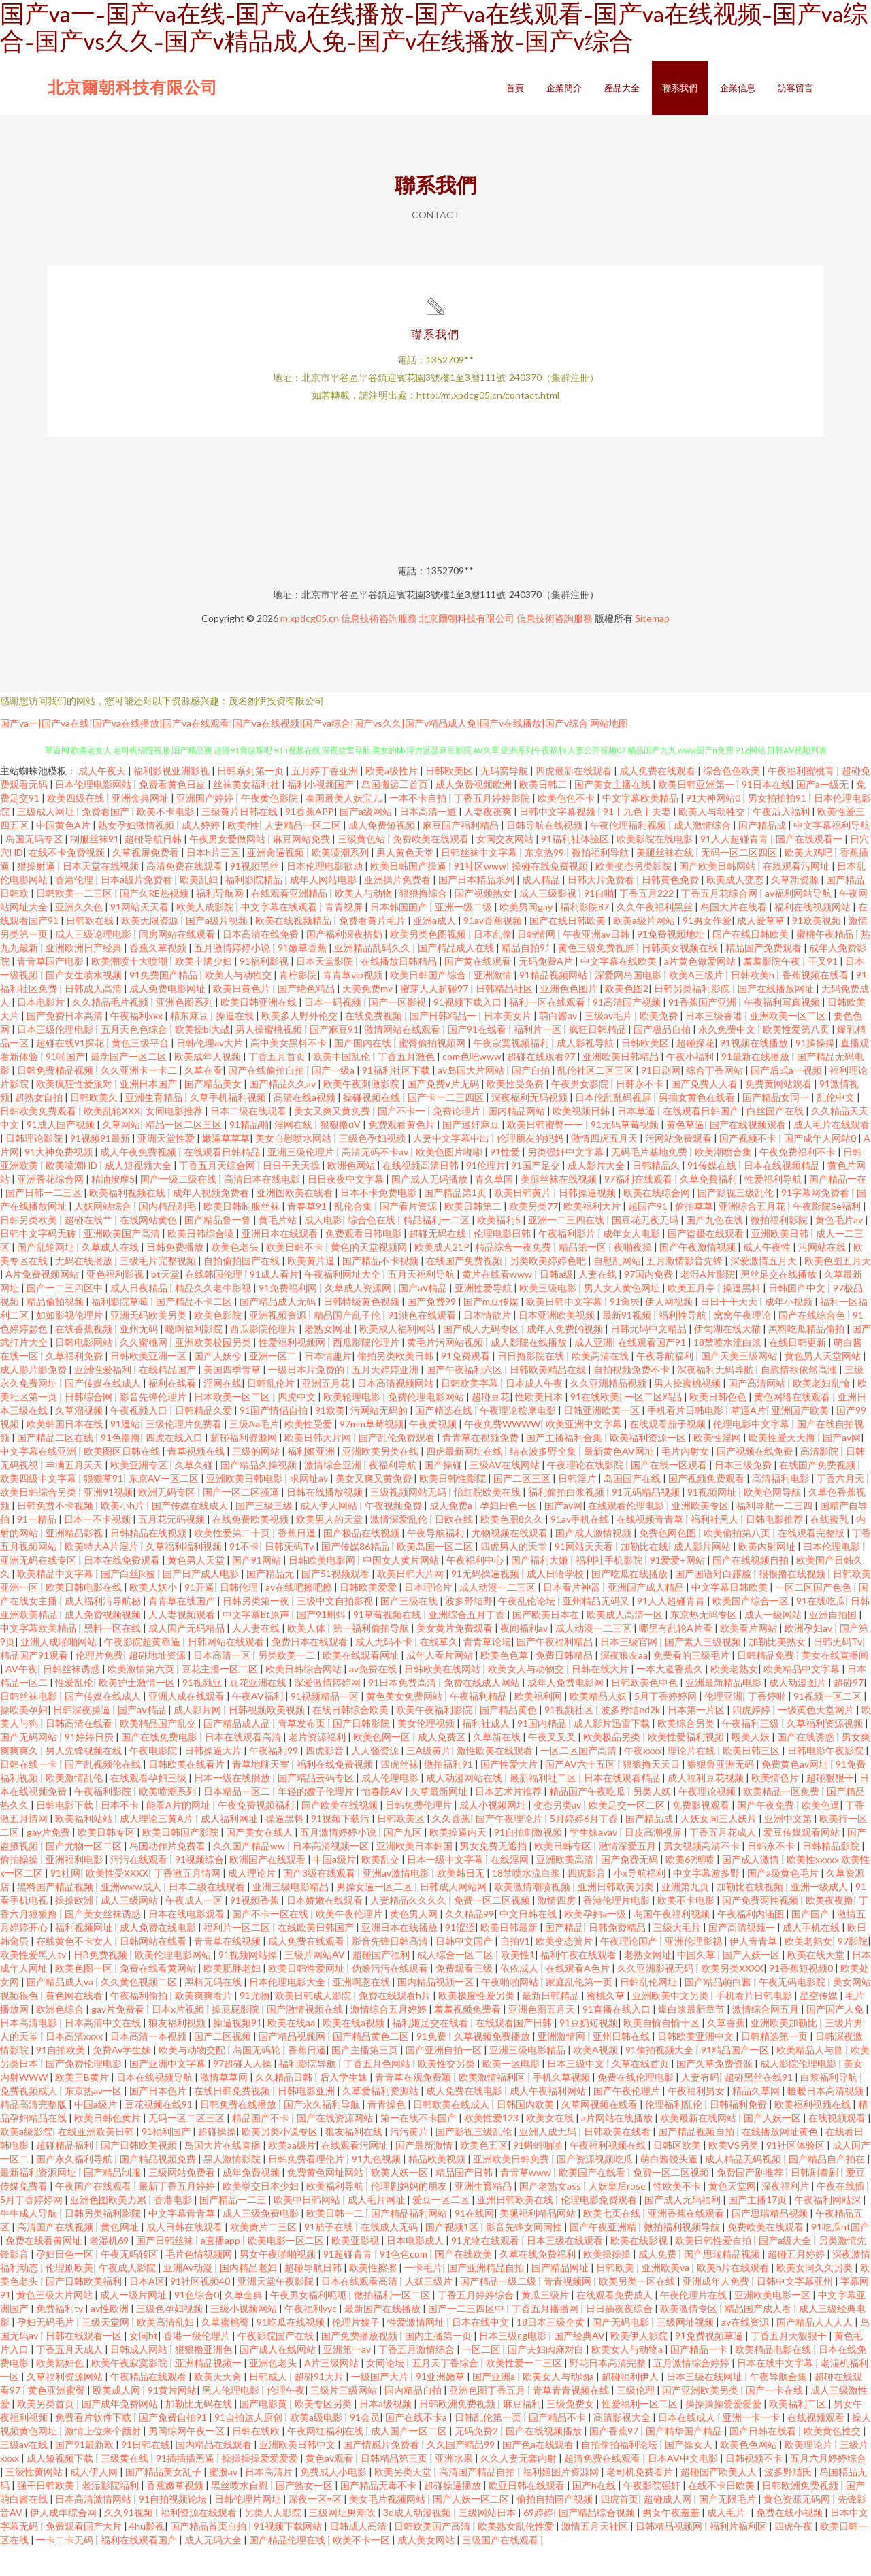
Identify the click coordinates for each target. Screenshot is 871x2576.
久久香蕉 (451, 1847)
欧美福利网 (539, 1725)
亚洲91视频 (108, 1521)
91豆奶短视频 (588, 2052)
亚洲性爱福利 (103, 1398)
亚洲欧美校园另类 (214, 1371)
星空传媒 (820, 2024)
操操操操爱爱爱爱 (724, 2433)
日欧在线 (455, 1548)
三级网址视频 (686, 2351)
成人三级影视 (548, 922)
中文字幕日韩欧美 (730, 1616)
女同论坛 (386, 2392)
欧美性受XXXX (117, 1902)
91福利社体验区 (576, 868)
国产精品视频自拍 (697, 2160)
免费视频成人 (29, 2120)
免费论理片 (457, 1140)
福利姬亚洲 (312, 1480)
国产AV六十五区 (581, 1793)
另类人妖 (653, 1820)
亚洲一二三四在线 (567, 1249)
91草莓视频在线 (388, 1643)
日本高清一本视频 (149, 2065)
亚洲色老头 (274, 2392)
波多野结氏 (789, 2501)
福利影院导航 (308, 2092)
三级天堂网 (106, 2351)
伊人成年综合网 (64, 2541)
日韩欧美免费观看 (39, 1140)
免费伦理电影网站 (427, 1426)
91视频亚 (203, 1711)
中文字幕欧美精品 (641, 827)
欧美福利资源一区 (649, 1466)
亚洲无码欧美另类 (149, 1344)
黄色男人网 (415, 1943)
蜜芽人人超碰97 (435, 1017)
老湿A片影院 (707, 1303)
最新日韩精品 (551, 2024)
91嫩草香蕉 (303, 976)
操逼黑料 (743, 1317)
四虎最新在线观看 (575, 800)
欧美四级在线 (76, 827)
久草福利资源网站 (66, 2405)
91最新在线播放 (756, 1085)
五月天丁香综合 (446, 2392)
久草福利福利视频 (185, 1575)
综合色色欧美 (732, 800)
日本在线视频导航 (155, 2106)
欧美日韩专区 (107, 1861)
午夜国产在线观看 (94, 2215)
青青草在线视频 (228, 1970)
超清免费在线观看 (603, 2487)
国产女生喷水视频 (85, 1004)
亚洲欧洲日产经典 (85, 976)
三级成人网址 (46, 840)
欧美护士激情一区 (138, 1711)
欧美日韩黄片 (523, 1221)
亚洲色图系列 (185, 1031)
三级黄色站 (362, 868)
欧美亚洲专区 (139, 1494)
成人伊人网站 (329, 1534)
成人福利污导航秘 (104, 1630)
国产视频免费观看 (707, 1507)
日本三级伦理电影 (56, 1058)
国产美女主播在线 (613, 813)
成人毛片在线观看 (831, 1153)
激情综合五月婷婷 (389, 2038)
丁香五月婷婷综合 (477, 2324)
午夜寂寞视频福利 (512, 1072)
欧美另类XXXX (732, 1997)
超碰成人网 (668, 2528)
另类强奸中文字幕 (566, 1181)
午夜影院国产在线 (276, 2365)
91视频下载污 (341, 1847)
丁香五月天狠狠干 (790, 2365)
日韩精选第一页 (775, 2065)
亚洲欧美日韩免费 (512, 2188)
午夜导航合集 (779, 2405)
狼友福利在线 (354, 2160)
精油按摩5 (113, 1208)
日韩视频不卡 (755, 2487)
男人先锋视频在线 (85, 1779)
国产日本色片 (158, 2120)
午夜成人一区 (195, 1929)
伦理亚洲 (723, 1725)
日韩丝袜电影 (29, 1725)
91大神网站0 (714, 827)
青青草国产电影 (51, 990)
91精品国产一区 (736, 2079)
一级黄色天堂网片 (817, 1739)
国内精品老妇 (249, 2296)
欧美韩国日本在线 (66, 1453)
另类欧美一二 (287, 1684)
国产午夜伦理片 (627, 2120)
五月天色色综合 (135, 1058)
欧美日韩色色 (719, 1426)
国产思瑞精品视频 (771, 2242)
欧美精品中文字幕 (56, 1602)
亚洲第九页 (686, 1915)
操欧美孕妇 (24, 1739)
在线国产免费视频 (465, 1289)
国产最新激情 (425, 2174)
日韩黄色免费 (671, 908)
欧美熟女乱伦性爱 (517, 2555)
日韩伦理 (240, 1616)
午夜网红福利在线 (326, 2460)
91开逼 (199, 1616)
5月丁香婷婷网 (666, 1725)
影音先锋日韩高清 (391, 1970)
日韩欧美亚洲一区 (149, 1385)
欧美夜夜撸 (829, 1929)
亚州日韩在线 (622, 2065)
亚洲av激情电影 (397, 1902)
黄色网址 (121, 2256)
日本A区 (147, 2310)
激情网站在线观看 (403, 1058)
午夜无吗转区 (130, 2283)
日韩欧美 (616, 2296)
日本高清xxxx (75, 2065)
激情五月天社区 (595, 2555)
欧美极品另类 (612, 1766)
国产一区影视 (398, 1031)
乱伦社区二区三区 (596, 1099)
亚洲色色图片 (569, 1017)
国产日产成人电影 (202, 1602)
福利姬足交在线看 (431, 2052)
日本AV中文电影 (684, 2487)
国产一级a (334, 1099)
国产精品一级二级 (499, 2310)
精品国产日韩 (465, 2201)
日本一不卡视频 (98, 1548)
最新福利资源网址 (39, 2201)
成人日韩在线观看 (185, 2256)
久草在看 (203, 1099)
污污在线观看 (139, 1888)
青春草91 (308, 1235)
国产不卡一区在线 (271, 1943)
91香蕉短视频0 (802, 1997)
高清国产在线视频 (56, 2256)
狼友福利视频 (178, 2052)
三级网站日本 (488, 2541)
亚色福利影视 (116, 1303)
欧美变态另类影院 (634, 895)
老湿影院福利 (111, 2514)
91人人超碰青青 (735, 868)
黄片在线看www (498, 1303)
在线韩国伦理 (214, 1303)
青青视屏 (345, 936)
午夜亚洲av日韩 (597, 963)
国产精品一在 (837, 1208)
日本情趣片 (328, 1385)
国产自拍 (532, 1099)
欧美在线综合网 (657, 1221)
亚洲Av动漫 (188, 2296)
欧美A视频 (596, 2079)
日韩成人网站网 (454, 1915)
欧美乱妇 (200, 908)
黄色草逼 (685, 1153)
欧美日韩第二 (474, 1235)
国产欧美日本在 (546, 1643)
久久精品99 (469, 1943)
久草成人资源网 (359, 1317)
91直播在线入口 (617, 2038)
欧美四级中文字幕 (39, 1507)
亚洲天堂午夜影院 (276, 2310)
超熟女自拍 (40, 1126)
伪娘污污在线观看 (391, 1997)
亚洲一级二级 (464, 936)
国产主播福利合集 (565, 1466)
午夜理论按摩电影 (519, 1439)
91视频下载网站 (289, 2555)
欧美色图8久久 (512, 1548)
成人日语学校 (556, 1602)
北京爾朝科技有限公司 (133, 86)
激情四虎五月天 (605, 1167)
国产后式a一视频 (787, 1099)
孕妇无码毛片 (46, 2351)
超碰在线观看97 (542, 1085)
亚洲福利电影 (75, 1888)
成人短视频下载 (61, 2487)
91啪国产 (65, 1085)
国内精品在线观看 (215, 2473)
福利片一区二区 (237, 1956)
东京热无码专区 (704, 1643)
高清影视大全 (623, 2446)
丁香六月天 (841, 1507)
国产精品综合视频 (598, 2541)
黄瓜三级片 (546, 2324)
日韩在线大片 (601, 1698)
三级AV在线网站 (506, 1494)
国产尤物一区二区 (85, 1875)
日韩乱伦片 (272, 1412)
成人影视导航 (586, 1072)
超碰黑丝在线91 (760, 2106)
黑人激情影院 (233, 2188)
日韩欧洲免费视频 (458, 2433)
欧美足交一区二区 (628, 1834)
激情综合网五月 (766, 2038)
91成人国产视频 (62, 1153)
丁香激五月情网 (188, 1902)
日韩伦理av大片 (210, 1072)
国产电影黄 (264, 2433)
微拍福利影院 (780, 1249)
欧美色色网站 (749, 2473)
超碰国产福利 (382, 1983)
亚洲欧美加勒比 (785, 2052)
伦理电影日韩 (503, 1262)
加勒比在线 (644, 1575)
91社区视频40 (201, 2310)
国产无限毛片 (728, 2528)
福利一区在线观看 (548, 1031)
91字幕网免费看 (816, 1221)
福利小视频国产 (321, 813)
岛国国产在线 (633, 1507)
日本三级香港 (714, 1045)
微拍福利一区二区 (393, 2324)
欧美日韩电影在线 (85, 1616)
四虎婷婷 (752, 1739)
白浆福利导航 (829, 2106)
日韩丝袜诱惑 (72, 1698)
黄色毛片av (840, 1249)
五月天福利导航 (422, 1303)
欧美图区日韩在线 (123, 1480)
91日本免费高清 (403, 1711)
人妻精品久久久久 (409, 1929)
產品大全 (622, 87)
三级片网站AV (315, 1983)
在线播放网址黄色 (781, 2160)
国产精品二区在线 (56, 1466)
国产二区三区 (523, 1507)
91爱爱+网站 (678, 1589)
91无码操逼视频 (486, 1602)
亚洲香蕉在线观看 (687, 2242)
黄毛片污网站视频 (446, 1371)
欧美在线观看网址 (362, 1684)
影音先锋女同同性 (525, 2256)
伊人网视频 (670, 1330)
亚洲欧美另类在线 (381, 1480)
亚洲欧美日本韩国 (415, 1875)
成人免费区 (442, 1766)
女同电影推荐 (175, 1140)
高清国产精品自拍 (478, 2501)
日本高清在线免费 (262, 963)
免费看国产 (106, 840)
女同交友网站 (506, 868)
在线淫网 (511, 1888)
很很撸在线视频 (793, 1602)
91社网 (65, 1902)
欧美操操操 (608, 2283)
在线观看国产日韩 (515, 2052)
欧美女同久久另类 (815, 2296)
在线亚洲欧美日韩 (97, 2160)
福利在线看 (173, 1412)
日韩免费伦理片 (419, 1834)
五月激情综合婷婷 (692, 2392)
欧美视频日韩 (582, 1140)
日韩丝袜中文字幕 (480, 881)
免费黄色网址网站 (326, 2201)
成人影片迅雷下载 (613, 1752)
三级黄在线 (125, 2487)
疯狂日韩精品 (598, 1058)
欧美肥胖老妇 (233, 1997)
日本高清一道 (429, 840)
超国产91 (649, 1235)
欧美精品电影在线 (774, 2378)
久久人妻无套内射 (519, 2487)
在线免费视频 (374, 1045)
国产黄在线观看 (478, 990)
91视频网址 (712, 1521)
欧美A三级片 (697, 1004)
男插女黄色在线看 (698, 1126)
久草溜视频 (80, 1439)
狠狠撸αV (341, 1153)
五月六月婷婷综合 (828, 2487)
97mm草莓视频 (372, 1453)
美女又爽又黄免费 (333, 1140)
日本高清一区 (222, 1684)
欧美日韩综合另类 (39, 1521)
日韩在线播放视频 (325, 1521)
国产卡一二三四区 (447, 1126)
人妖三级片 (430, 2310)
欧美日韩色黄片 (108, 2147)
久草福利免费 (75, 1385)
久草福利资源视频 (826, 1752)
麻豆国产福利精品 (462, 854)
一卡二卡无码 (65, 2569)
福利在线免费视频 (336, 1793)
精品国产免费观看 (764, 976)
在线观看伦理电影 (627, 1534)
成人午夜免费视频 (139, 1181)
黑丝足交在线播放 (779, 1303)
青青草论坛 (487, 1671)
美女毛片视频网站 (388, 2528)
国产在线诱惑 (806, 1766)
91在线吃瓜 (820, 1630)
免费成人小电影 (334, 2501)
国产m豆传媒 (492, 1330)
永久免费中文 (727, 1058)
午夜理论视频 (708, 1820)
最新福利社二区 (544, 1807)
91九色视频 (377, 2188)
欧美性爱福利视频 (687, 1766)
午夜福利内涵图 (751, 1943)
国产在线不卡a (417, 2446)
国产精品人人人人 (815, 2351)
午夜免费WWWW (502, 1453)
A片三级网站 (332, 2392)
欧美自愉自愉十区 (662, 2052)
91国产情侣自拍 (275, 1439)
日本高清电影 (29, 2052)
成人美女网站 (427, 2569)
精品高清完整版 (34, 2133)
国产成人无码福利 (683, 2228)
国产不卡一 (402, 1140)
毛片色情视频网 (199, 2283)
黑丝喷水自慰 (240, 2514)
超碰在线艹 (89, 1249)
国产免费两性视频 (761, 1929)
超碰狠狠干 (830, 1807)
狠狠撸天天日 (652, 1793)
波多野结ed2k (631, 1739)
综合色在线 (372, 1249)
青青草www (526, 2201)
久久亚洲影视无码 (656, 1997)
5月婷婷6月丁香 (585, 1847)
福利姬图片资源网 (562, 2501)
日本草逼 (637, 1140)
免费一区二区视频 (493, 1929)
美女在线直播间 (835, 1684)
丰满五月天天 (75, 1494)
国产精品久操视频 (259, 1494)
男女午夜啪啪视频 (279, 2283)
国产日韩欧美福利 (85, 2310)
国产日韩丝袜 (165, 2269)
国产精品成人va (61, 2011)
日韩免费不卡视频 (56, 1534)
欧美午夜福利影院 (435, 1739)
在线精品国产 (168, 1398)
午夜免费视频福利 (257, 1834)
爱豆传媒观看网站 (802, 1861)
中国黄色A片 (64, 854)
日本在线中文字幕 (776, 2392)
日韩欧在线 (91, 949)
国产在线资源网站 (336, 2147)
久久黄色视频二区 (140, 2011)
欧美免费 (660, 1045)
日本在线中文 (481, 2351)
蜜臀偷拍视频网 (433, 1072)
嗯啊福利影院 (195, 1358)
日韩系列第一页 (251, 800)
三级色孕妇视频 (373, 1167)
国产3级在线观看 (320, 1902)
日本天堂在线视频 (102, 895)
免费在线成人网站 (483, 1711)
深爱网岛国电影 (629, 1004)
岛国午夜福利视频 (673, 1943)
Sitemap (652, 647)
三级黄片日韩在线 (240, 840)
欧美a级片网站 (645, 949)
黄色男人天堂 (197, 1589)
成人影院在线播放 (530, 1371)
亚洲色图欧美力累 (109, 2228)
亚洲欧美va (666, 2296)
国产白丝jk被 (129, 1602)
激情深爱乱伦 (399, 1548)
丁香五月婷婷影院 (493, 827)
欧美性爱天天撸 (783, 1466)
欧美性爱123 (492, 2147)
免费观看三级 (465, 1997)
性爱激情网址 (416, 2351)
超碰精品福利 (65, 2174)
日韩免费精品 (618, 1956)
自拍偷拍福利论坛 (620, 2473)
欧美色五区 (484, 2174)
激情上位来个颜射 (104, 2460)
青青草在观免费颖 (414, 2106)
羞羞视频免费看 (468, 2038)
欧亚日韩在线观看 (528, 2514)
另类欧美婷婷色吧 (549, 1289)
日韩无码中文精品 (649, 1358)
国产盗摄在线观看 (707, 1262)
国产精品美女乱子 (164, 2501)
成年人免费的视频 (566, 1358)
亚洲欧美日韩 (780, 1262)
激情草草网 (225, 2106)
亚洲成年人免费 (717, 2310)
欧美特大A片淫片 (102, 1575)
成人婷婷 (202, 854)
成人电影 (323, 1249)
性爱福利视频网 (293, 1371)
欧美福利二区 (798, 2433)
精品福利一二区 (437, 1249)
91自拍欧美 (61, 2079)
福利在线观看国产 (140, 2569)
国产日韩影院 (362, 1752)
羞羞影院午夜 (772, 990)
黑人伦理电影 (231, 2419)
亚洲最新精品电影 (724, 1711)
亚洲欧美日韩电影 (245, 1507)
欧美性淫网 (718, 1466)
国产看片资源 (409, 1235)
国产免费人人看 (705, 1113)
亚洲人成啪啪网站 (59, 1671)
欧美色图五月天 (837, 1289)
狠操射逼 (37, 895)
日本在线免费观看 (123, 1589)
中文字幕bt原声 (257, 1643)
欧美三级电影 (548, 1317)
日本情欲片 (488, 1344)
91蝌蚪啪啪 (538, 2174)
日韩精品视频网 (670, 2555)
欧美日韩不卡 (295, 1276)
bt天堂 (165, 1303)
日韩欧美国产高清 (433, 2555)
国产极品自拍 (663, 1058)
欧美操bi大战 (202, 1058)
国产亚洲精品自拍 (487, 2296)
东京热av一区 (94, 2120)
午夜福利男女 (697, 2120)
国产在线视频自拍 (751, 1589)
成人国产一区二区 (410, 2460)
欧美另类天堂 (403, 2501)
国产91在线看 (478, 1058)
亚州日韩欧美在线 (516, 2228)
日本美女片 (508, 1045)
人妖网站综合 (103, 1235)
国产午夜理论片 (510, 1847)
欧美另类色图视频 (429, 963)
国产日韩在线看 (763, 2460)
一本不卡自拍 (418, 827)
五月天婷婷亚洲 (386, 1398)
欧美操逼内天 (459, 1861)
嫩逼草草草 (226, 1167)
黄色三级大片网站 (55, 2324)
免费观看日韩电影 (364, 1262)
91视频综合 (199, 1888)
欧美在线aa (292, 2052)
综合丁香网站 (715, 1099)
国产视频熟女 (484, 922)
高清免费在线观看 (185, 895)
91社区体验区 (796, 2174)
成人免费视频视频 (104, 1643)
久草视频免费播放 (493, 2065)
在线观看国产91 (653, 1371)
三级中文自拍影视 (336, 1630)
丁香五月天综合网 (218, 1194)
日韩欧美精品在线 (549, 1398)
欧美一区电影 (512, 2092)
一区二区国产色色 (814, 1616)
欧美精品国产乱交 (159, 1752)
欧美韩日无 (462, 1902)
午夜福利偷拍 (139, 2024)
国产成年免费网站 (121, 2433)
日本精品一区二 (237, 1820)
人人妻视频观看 (182, 1643)
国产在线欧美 (464, 2283)
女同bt (143, 2365)
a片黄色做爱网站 (701, 990)
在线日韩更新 (798, 1371)
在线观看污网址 (797, 895)
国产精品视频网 (293, 2065)
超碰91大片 (320, 2405)
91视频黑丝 (255, 895)
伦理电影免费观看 (600, 2228)
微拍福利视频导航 (683, 2256)
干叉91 (824, 990)
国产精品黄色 (509, 1739)
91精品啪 (249, 1153)
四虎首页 (619, 2528)
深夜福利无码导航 (716, 1398)
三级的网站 (257, 1480)
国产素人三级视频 (704, 1671)
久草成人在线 (111, 1276)
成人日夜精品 (139, 1317)
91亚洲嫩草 (441, 2405)
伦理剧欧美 (69, 2296)
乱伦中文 (837, 1126)
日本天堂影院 (325, 990)
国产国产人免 (836, 2038)
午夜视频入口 (139, 1439)
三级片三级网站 (344, 2419)
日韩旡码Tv (290, 1575)
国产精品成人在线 (457, 976)
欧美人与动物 (364, 922)
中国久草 (697, 1983)
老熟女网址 (329, 1358)
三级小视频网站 (244, 2337)
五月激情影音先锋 (685, 1289)
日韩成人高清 (94, 1017)
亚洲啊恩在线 (362, 2011)
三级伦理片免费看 (185, 1453)
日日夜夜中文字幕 (347, 1208)
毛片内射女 (686, 1480)
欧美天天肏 (219, 2405)
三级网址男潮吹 (343, 2541)
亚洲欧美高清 (565, 1888)
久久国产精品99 (462, 2473)
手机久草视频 (562, 2106)
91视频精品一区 (326, 1725)
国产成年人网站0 (821, 1167)
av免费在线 (374, 1698)
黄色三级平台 (141, 1072)
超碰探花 (695, 1072)
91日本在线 (766, 813)
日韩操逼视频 (588, 1221)
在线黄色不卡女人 (75, 1970)
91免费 (432, 2065)
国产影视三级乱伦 (736, 1221)
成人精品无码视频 (744, 2188)
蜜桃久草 (607, 2024)
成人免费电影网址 (168, 1017)
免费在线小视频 (790, 2541)
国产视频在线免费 (756, 1480)
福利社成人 (487, 1752)
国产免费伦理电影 (85, 2092)
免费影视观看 (702, 1834)
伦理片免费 (99, 1684)
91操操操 (815, 1072)
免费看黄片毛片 (373, 949)
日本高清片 (270, 2501)
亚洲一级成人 (820, 1915)
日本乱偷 (493, 963)
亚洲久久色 (80, 936)
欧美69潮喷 (691, 1888)
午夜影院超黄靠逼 (143, 1671)
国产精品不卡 (558, 2446)
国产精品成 (763, 854)
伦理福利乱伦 (674, 2133)
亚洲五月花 (327, 1412)
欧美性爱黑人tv (34, 1983)
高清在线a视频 (306, 1126)
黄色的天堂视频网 (370, 1276)
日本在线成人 (687, 2446)
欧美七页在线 (612, 2242)
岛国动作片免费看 (168, 1875)
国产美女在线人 (260, 1861)
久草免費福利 (709, 1208)
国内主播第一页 (439, 2365)
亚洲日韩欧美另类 (617, 1915)
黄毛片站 (279, 1249)
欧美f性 (243, 854)
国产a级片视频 (218, 949)
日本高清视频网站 (396, 1412)
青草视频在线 (197, 1480)
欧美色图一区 (84, 1997)
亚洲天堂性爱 (167, 1167)
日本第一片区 (697, 1739)
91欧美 (330, 1439)
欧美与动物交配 (193, 2079)
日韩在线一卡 (29, 1793)
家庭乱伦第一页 (580, 2011)
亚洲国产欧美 (801, 1439)
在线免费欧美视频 (251, 1548)
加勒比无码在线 (199, 2433)
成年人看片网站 (440, 1684)
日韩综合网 (89, 1426)
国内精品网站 (517, 1140)
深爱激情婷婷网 (328, 1711)
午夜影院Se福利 (828, 1235)
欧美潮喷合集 (724, 1181)
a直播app (221, 2269)
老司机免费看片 (640, 2501)
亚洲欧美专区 (701, 1534)
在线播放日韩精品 (400, 990)
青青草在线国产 (182, 1630)
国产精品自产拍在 (828, 2188)
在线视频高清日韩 (421, 1194)
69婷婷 (538, 2541)
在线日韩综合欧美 (351, 1739)
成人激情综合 (703, 854)
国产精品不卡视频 (381, 1289)
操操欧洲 (75, 1929)
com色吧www (472, 1085)
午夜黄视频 (434, 1453)
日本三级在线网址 (705, 2405)
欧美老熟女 (734, 1698)
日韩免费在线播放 (239, 2133)
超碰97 (849, 1711)
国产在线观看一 (810, 868)
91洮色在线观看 (423, 1344)
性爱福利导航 (774, 1208)
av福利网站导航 (799, 922)
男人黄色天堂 (406, 881)
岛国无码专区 (35, 868)
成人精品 (542, 908)
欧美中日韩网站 (308, 2228)
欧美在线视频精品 (294, 949)
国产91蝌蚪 (322, 1643)
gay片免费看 (118, 2038)
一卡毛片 (423, 2296)
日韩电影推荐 (775, 1548)
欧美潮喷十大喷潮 (130, 990)
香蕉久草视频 (158, 976)
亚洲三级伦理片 (301, 1181)
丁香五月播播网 (546, 2337)
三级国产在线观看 (501, 2569)
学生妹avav (594, 1861)
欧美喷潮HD (72, 1194)
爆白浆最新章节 (692, 2038)
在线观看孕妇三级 (149, 1807)
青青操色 (387, 2133)
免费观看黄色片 (402, 1153)
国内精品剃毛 (168, 1235)
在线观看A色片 (579, 1997)
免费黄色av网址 (795, 1793)
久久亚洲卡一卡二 (140, 1099)
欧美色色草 (505, 1684)
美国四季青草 (233, 1398)
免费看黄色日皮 (173, 813)
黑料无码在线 (214, 2011)
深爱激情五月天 (764, 1289)
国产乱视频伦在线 (104, 1793)
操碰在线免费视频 (551, 895)
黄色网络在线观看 (793, 1426)
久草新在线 (498, 1766)
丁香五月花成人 (723, 1861)
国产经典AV (579, 2365)
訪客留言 (795, 87)
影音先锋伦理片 (154, 1426)
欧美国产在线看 (593, 2201)
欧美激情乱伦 (75, 1807)
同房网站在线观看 (178, 963)
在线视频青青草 (651, 1548)
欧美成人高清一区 (626, 1643)
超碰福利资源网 (244, 1466)
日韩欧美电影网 (323, 1589)
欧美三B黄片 (83, 2106)
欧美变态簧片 (565, 1970)
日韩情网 (537, 963)
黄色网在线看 (75, 2024)
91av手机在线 (580, 1548)
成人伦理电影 (391, 1807)
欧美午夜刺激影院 (362, 1113)
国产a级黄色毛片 (784, 1902)
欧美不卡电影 (166, 840)
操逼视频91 (237, 2052)
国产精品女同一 (776, 1126)
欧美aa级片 (292, 2174)
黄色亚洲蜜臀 (57, 2419)
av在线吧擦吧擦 (299, 1616)
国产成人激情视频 (594, 1562)
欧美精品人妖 (599, 1725)
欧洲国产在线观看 (268, 1888)
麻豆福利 (522, 2433)
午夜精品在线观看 (149, 2405)
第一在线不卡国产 (419, 2147)
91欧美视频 (817, 949)
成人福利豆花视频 (707, 1807)
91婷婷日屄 (90, 1766)
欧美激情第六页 (142, 1698)
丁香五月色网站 (378, 2092)
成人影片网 (198, 1739)
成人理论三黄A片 (157, 1847)
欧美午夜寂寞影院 (130, 2392)
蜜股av (224, 2501)
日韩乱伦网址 (649, 2011)
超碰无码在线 (438, 1262)
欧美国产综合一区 (751, 1630)
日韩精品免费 (766, 1684)
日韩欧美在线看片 (187, 1793)
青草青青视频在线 (572, 2419)
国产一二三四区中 (66, 1317)
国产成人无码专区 (482, 1358)
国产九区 (404, 1861)
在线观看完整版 (812, 1562)
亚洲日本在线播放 (400, 1956)
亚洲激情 (494, 1004)
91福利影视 (265, 990)
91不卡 (244, 1575)
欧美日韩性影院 (453, 1507)
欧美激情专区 (689, 2337)
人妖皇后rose (618, 2215)
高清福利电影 (781, 1507)
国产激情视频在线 (306, 2038)
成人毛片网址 (377, 2228)
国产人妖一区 (752, 1983)
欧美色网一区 (382, 1766)
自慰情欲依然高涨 (800, 1398)
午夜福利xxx (137, 1045)
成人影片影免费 (34, 1398)
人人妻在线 (257, 1657)
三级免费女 (571, 2433)
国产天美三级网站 (740, 1385)
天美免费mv (368, 1017)
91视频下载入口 (468, 1031)
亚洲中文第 (789, 1847)
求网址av (310, 1507)
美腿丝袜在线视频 (560, 1208)
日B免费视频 (101, 1983)
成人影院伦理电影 (799, 2092)
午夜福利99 (274, 1779)
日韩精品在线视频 (149, 1562)
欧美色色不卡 (567, 827)
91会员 (365, 2446)
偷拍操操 (20, 1888)
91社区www (480, 895)
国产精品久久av (283, 1113)
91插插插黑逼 (186, 2487)
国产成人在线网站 (279, 2378)
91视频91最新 (101, 1167)
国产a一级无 (823, 813)
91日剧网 (660, 1099)
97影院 (853, 1970)
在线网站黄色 (149, 1249)
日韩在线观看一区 (85, 2365)
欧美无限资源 (150, 949)
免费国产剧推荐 (751, 2201)
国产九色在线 (715, 1249)
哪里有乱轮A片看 (676, 1657)
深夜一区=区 (316, 2528)
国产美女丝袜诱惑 (104, 1943)
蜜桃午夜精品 (825, 963)
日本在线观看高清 (244, 1766)
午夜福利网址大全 (343, 1303)
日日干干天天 (729, 1330)
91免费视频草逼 (710, 2365)
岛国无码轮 (257, 2079)
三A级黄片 (428, 1779)
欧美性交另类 (447, 2092)
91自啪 (599, 922)
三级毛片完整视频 (159, 1289)
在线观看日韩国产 (702, 1140)
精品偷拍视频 (56, 1330)
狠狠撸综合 (424, 922)
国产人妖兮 (219, 1385)
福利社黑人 (715, 1548)
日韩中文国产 (465, 1970)
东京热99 (545, 881)
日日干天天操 (292, 1194)
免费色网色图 (668, 1562)
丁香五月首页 (278, 1085)
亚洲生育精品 (154, 1126)
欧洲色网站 (352, 1194)
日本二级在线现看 (249, 1140)
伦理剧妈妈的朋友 (410, 2215)
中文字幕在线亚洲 (39, 1480)
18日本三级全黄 (551, 2351)
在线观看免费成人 (615, 2324)
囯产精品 (564, 1956)
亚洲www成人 (132, 1915)
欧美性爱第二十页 (233, 1562)
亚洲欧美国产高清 (123, 1262)
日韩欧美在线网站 (443, 1698)
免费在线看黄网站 (159, 1997)
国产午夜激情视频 (698, 1276)
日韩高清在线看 (80, 1752)
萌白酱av (559, 1045)
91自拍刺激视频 (529, 1861)
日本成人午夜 (535, 1412)
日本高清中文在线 (104, 2052)
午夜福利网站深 (828, 2228)
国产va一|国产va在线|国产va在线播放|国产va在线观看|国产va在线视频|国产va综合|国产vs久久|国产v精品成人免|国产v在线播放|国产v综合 (294, 752)
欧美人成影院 (205, 936)
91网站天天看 (140, 936)
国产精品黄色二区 (372, 2065)
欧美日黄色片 (242, 1017)
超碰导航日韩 (154, 868)
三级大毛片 (678, 1956)
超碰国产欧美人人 (719, 2501)
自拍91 (515, 1970)
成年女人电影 (632, 1262)
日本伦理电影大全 (288, 2011)
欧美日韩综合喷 (201, 1262)
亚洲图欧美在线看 (296, 1221)
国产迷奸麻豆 (472, 1153)
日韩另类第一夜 (257, 1630)
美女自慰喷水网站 (294, 1167)
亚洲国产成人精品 (647, 1616)
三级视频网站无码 (409, 1521)
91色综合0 (196, 2324)
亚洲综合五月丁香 (468, 1643)
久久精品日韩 (284, 2106)
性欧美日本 (540, 1426)
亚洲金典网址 (141, 827)
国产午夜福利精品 (555, 1671)
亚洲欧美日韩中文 (298, 2473)
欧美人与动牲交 (712, 840)
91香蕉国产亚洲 (703, 1031)
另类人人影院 (273, 2541)
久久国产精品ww (250, 1875)
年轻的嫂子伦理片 (317, 1820)
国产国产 (811, 1943)
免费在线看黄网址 (44, 2269)
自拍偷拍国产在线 (242, 1289)
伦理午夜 (286, 2419)
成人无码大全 (214, 2569)
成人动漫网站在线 (465, 1807)
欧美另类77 (533, 1235)
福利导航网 (221, 922)
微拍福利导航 (601, 881)
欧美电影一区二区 (287, 2269)
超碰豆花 (491, 1426)
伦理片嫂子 (357, 2351)
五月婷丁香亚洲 (325, 800)
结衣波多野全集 (544, 1480)
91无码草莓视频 (626, 1153)
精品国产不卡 (261, 2147)
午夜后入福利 (782, 840)
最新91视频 (627, 1344)
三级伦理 (637, 2419)
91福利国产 (167, 2160)
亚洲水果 (455, 2487)
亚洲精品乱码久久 (373, 976)
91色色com (404, 2283)
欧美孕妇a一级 (596, 1943)
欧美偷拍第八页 (738, 1562)
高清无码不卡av (376, 1181)
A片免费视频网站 (43, 1303)
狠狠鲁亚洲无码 (721, 1793)
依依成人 (520, 1997)
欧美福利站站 (84, 1847)
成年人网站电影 (324, 908)
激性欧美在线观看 (496, 1779)
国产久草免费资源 (715, 2092)
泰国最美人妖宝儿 (345, 827)
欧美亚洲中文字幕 (585, 1453)
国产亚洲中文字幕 (168, 2092)
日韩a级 (556, 1303)
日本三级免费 (744, 1494)
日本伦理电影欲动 (325, 895)
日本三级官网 (629, 1671)
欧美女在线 (551, 2147)
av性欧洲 (111, 2337)
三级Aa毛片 (254, 1453)
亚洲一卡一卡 (752, 2446)
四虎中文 (298, 1426)
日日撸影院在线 (531, 1385)
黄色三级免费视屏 (597, 976)
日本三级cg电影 (513, 2365)
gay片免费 (49, 1861)
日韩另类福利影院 (693, 1017)
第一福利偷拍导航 (372, 1657)
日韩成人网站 (139, 2378)
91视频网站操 (248, 1983)
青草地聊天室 (261, 1793)
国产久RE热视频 (155, 922)
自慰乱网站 (617, 1289)
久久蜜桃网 (144, 1371)
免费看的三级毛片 (692, 1684)
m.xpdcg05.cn (309, 647)
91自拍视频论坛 (174, 2528)
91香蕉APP (309, 840)
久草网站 (121, 1153)
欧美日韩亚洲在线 (259, 1031)
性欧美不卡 (678, 2215)
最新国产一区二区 (130, 1085)
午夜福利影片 (567, 1262)
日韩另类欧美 (29, 1249)
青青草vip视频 (353, 1004)
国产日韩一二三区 (44, 1221)
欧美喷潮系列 (341, 881)
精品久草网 (757, 2120)
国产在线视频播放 (545, 2460)
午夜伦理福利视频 (629, 854)
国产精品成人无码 (279, 1330)
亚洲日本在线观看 (281, 1262)
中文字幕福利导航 (831, 854)
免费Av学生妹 (123, 2079)
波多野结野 (469, 1630)
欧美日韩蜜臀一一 (546, 1153)
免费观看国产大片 (85, 2555)
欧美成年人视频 (208, 1085)
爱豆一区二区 (442, 2228)
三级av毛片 (609, 1045)
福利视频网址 (84, 1956)
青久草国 (495, 1208)
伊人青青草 (754, 1970)
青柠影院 (298, 1004)
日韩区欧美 (678, 2174)
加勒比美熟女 (778, 1671)
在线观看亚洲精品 (290, 922)
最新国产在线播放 (383, 2337)
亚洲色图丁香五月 (488, 2419)
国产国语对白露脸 (714, 1602)
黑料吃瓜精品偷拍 (807, 1358)
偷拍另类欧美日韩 (396, 1385)
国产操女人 (689, 2473)
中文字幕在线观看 (280, 936)
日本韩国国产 (399, 936)
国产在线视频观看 (749, 1153)
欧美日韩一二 (335, 2242)
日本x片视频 (179, 2038)
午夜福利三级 (751, 1752)
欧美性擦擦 (374, 2296)
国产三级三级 (265, 1534)
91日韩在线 (145, 2473)
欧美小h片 (123, 1534)
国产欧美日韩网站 (718, 895)
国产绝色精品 (307, 1017)
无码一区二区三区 (187, 2147)
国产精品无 (271, 1602)
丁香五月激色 (407, 1085)
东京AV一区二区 (165, 1507)
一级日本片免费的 (307, 1398)
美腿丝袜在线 (665, 881)
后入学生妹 (344, 2106)
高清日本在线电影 (263, 1208)
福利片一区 (538, 1058)
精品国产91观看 (35, 1684)
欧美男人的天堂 (330, 1548)
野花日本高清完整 (609, 2392)
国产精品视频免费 (159, 2188)
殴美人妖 (752, 1766)
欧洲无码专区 (167, 1521)
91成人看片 (274, 1303)
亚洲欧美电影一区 (773, 2324)
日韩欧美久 (95, 1126)
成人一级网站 (774, 1643)
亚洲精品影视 (75, 1562)
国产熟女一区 (305, 2514)
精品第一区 (583, 1276)
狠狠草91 (103, 1507)
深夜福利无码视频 (530, 1126)
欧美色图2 (626, 1017)
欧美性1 (518, 1983)
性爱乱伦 (74, 1711)
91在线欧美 (594, 1426)
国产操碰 (444, 1494)
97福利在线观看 (639, 1208)
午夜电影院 (154, 1779)
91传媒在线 (712, 1194)
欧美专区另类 (324, 2433)
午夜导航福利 (665, 1385)
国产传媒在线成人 (104, 1412)
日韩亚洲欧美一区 (602, 1439)
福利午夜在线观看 (579, 1983)
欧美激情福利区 (493, 2106)
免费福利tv (60, 2337)
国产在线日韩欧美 (568, 949)
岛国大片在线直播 (223, 2174)
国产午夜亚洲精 (604, 2256)
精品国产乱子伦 (348, 1344)
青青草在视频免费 (481, 1466)
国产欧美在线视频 (340, 1834)
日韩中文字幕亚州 (796, 2310)
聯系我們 (679, 87)
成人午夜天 (103, 800)
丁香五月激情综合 (417, 2378)
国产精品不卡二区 (195, 1330)
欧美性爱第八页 (797, 1058)
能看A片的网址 (179, 1834)
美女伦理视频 (427, 1752)
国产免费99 (432, 1330)
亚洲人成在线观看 (187, 1725)
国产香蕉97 (614, 2460)
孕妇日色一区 (509, 1534)
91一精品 (38, 1548)
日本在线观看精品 (623, 1807)
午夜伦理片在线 (694, 2324)
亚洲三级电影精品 (291, 1915)
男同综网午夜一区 (187, 2460)
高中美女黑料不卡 (289, 1072)
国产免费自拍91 (174, 2446)
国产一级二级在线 (179, 1208)
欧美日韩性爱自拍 (714, 2269)
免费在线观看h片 (396, 2024)
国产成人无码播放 (430, 1208)
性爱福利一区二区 (641, 2433)
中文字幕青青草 (182, 2242)
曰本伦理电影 (832, 1575)
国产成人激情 (751, 1888)
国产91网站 (257, 1589)
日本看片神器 (572, 1616)
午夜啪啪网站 (510, 2011)
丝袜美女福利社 (247, 813)
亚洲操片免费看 (398, 908)
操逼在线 (236, 1045)
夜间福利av (525, 1657)
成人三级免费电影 (262, 2242)
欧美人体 (307, 1657)
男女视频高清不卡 (702, 1875)
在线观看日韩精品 (223, 1181)
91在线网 (474, 2242)
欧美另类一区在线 (638, 2310)
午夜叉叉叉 (553, 1766)
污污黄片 (410, 2160)
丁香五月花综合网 (720, 922)
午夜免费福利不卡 (798, 1181)
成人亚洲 (593, 1371)
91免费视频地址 (672, 963)
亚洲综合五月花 (753, 1235)
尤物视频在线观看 (511, 1562)
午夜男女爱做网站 (228, 868)
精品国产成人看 (759, 2337)
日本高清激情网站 (94, 2528)
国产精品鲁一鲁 (218, 1249)
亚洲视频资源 (278, 1344)
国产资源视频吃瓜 (596, 2188)
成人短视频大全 (139, 1194)
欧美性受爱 (309, 1453)
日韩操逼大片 (214, 1779)
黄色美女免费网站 (405, 1725)
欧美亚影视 (356, 2269)
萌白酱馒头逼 (670, 2188)
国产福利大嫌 (540, 1589)
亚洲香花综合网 (51, 1208)
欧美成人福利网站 (398, 1358)
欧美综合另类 (687, 1752)
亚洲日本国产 (149, 1113)
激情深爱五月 (628, 1875)
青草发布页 (302, 1752)
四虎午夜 (794, 2555)
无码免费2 (477, 2460)
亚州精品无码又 (597, 1630)
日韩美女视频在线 (681, 976)
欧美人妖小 (154, 1616)
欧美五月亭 (692, 1317)
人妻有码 (700, 2106)
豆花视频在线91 (160, 2133)
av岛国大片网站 (472, 1099)
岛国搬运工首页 (395, 813)
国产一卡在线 (775, 2419)
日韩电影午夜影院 (826, 1779)
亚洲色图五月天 (542, 2038)
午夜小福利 (691, 1085)
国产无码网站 (29, 1766)
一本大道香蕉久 (670, 1698)
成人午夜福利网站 (549, 2120)
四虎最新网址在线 (465, 1480)
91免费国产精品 (164, 1004)
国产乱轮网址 (46, 1276)
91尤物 (254, 2024)
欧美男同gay (527, 936)
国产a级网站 (367, 840)
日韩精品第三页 (395, 2487)
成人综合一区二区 (456, 1983)
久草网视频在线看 (600, 2133)
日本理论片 (429, 1616)
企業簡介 (564, 87)
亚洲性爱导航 (484, 1317)
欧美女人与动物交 (527, 1698)
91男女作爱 (707, 949)
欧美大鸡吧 (809, 881)
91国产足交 (536, 1194)
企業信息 (737, 87)
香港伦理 (75, 908)
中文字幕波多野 (707, 1902)
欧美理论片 (809, 2473)
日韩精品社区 (505, 1017)
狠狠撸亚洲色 (204, 2378)
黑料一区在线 (113, 1657)
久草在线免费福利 (538, 2283)
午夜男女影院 (580, 1113)
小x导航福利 (640, 1902)
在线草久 (439, 1671)
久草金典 (245, 2324)
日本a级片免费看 (137, 908)
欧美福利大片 (593, 1235)
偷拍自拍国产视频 (555, 2528)
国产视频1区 (452, 2256)
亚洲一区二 (274, 1385)
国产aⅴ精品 (424, 1317)
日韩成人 (269, 2405)
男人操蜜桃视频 (269, 1058)
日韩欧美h (753, 1004)
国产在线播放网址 (777, 1017)
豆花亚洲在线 (259, 1711)
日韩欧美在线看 (618, 2160)
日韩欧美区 (450, 800)
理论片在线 (692, 1779)
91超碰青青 (348, 2283)
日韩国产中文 (797, 1317)
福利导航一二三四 (775, 1534)
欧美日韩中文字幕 (565, 1330)
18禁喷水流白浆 (728, 1371)
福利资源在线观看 (200, 2541)
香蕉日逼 (298, 1562)
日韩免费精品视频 (56, 1099)
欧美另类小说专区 (281, 2160)
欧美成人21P (442, 1276)
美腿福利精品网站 (538, 2242)
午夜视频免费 (394, 1534)
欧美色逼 (821, 1834)
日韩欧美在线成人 (452, 2133)
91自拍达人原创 (249, 2446)
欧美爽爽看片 (204, 2024)
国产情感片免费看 (382, 2473)
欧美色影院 (219, 1344)
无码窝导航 (505, 800)
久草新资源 (796, 908)
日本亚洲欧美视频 (558, 1344)
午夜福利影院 (103, 1820)
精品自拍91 (527, 976)
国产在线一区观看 (670, 1494)
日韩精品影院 (831, 1875)
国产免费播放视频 (360, 2365)
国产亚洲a (494, 2405)
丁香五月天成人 (70, 2378)
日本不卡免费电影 (379, 1221)
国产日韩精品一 (444, 1045)
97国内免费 (649, 1303)
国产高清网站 (757, 1412)
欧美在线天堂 (817, 1983)
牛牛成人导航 (29, 2242)
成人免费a (451, 1534)
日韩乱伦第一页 (489, 2446)
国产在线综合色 (812, 1344)
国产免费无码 (630, 1888)
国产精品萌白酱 (719, 2011)
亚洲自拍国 (834, 1643)
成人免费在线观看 (658, 800)
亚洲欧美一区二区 (789, 1045)
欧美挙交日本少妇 (262, 2215)
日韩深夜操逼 (82, 1739)
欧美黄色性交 (833, 2460)
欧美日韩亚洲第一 (697, 813)
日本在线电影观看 (187, 1943)
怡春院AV (383, 1820)
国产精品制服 (113, 2201)
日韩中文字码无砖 (39, 1262)
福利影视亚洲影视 (172, 800)
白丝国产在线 (776, 1140)
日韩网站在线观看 (227, 1671)
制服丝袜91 (94, 868)
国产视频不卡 (748, 1167)
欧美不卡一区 (362, 2569)
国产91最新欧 (85, 2473)
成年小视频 (790, 1330)
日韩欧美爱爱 (369, 1616)
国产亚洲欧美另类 (701, 2419)
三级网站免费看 (182, 2201)
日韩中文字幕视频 (558, 840)
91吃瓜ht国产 (840, 2256)
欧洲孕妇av (809, 1657)
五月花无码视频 (172, 1548)
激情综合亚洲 (333, 1494)
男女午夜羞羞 (672, 2541)
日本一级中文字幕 (446, 1888)
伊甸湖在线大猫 (728, 1358)
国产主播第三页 (365, 2079)
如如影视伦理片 (70, 1344)
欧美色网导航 (773, 1521)
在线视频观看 (838, 2147)
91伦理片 (486, 1194)
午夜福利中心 (476, 1589)
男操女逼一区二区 (375, 1915)
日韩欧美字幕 (470, 1412)
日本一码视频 (333, 1031)
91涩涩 (460, 1956)
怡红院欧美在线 (488, 1521)
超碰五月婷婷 (797, 2283)
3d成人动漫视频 (418, 2541)
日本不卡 (121, 1834)
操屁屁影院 (236, 2038)
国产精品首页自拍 (209, 2555)
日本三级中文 (576, 2092)
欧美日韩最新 (510, 1956)
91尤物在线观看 (486, 2269)
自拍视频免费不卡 (632, 1398)
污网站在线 (823, 1276)
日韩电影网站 (84, 1371)
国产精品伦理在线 (288, 2569)
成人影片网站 (703, 1575)
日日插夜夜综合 (620, 2337)
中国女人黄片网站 (402, 1589)
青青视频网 (568, 2310)
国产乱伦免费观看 (398, 1466)
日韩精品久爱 (204, 1439)
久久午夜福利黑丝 (656, 936)
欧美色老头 (236, 1276)
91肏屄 (625, 1330)
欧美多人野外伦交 (300, 1045)
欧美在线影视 (640, 2269)
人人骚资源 (376, 1779)
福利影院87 (585, 936)
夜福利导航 (393, 1494)
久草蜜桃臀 (226, 2351)
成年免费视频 (252, 2201)
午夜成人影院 (128, 2296)
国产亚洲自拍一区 (445, 2079)
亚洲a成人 (435, 949)
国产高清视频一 (742, 1956)
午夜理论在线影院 (586, 1494)
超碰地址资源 (158, 1684)
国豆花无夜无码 (646, 1249)
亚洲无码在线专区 (39, 1589)
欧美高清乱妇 (166, 2351)
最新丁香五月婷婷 (178, 2215)
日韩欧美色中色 (645, 1711)
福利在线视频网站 (813, 936)
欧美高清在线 (601, 1385)
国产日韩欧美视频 (140, 2174)
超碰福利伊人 (631, 2405)
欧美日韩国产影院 (181, 1861)
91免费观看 (466, 1385)
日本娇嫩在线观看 (325, 1929)
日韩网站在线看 (154, 1970)
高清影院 (820, 1480)
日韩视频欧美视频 (268, 1739)
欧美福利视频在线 (128, 1221)
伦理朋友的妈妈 (531, 1167)
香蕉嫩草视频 (176, 2514)
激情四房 (558, 1929)
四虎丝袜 (399, 1793)
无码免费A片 (547, 990)
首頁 (515, 87)
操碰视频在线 (372, 1126)
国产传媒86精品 (356, 1575)
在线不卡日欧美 (722, 2514)
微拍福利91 (449, 1793)
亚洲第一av (348, 2378)
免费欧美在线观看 (432, 868)
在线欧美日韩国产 (317, 1956)
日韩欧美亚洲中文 (696, 2065)
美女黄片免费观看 (455, 1657)
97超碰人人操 (243, 2092)
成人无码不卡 (384, 1671)
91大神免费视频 (59, 1181)
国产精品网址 (561, 2296)
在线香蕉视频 (84, 1358)
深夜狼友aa (624, 1684)
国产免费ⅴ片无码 (444, 1113)
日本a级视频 (386, 2433)
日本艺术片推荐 (509, 1820)
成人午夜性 (768, 1276)
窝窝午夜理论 (743, 1344)
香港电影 (174, 2228)
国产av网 (842, 1466)
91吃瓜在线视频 (292, 2351)
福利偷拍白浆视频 (567, 1521)
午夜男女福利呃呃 (309, 2324)
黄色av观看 (330, 2487)
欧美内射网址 (768, 1575)
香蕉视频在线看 (816, 1004)
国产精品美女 (214, 1113)
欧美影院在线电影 (656, 868)
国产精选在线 (444, 1439)
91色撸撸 (120, 1466)
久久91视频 (129, 2541)
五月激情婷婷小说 (233, 976)
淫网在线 (294, 1153)
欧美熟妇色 (61, 2392)
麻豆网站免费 (302, 868)
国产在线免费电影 (160, 1766)
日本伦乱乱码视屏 (614, 1126)
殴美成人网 (117, 2419)
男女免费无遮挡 (494, 1875)
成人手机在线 (812, 1956)
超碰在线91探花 (71, 1072)
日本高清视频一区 (332, 1875)
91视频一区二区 (828, 1725)
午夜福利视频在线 (609, 2174)
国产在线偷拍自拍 (267, 1099)
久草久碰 (195, 1494)
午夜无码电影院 (793, 2011)
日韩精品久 (657, 1194)
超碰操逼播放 (453, 2514)
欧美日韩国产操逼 (409, 895)
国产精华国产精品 (685, 2460)
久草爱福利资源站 (381, 2120)
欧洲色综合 (61, 2038)
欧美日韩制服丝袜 (242, 1235)
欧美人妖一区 (400, 2201)
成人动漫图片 (798, 1711)
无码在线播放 (84, 1289)
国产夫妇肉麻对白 (547, 2378)
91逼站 (125, 1453)
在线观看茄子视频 (668, 1453)
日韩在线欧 (257, 2460)
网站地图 (609, 752)
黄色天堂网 (732, 2215)
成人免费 (658, 2283)
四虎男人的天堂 (514, 1575)
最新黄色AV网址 (620, 1480)
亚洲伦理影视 (694, 1970)
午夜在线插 (841, 2215)
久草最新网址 (440, 1820)
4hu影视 (147, 2555)
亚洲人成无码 (548, 2160)
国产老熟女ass (551, 2215)
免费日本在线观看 (311, 1671)
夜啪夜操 (634, 1276)
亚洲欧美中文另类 (671, 2024)
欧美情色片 (776, 1807)
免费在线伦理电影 (636, 2106)
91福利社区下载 (397, 1099)
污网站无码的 (380, 1439)
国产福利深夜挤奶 (345, 963)
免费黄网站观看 (779, 1113)
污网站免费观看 (679, 1167)
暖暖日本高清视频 (826, 2120)
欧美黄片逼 (312, 1289)
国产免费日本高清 (66, 1045)
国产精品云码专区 (317, 1807)
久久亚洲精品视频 (609, 1412)
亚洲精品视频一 (209, 2392)
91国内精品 (542, 1752)
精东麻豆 (190, 1045)
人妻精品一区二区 (304, 854)
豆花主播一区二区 (221, 1698)
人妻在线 (598, 1303)
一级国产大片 (380, 2405)
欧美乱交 (381, 1888)
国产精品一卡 (699, 2378)
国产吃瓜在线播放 (630, 1602)
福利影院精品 (254, 908)
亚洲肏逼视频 (276, 881)
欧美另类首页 (46, 2433)
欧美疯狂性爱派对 (75, 1113)
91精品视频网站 (554, 1004)
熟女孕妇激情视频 (137, 854)
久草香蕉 (726, 2052)
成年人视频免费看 (212, 1221)
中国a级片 (334, 1888)
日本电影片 (42, 1031)
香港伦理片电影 (617, 1929)
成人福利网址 (230, 1847)
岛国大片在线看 (734, 936)
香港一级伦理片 (197, 2365)
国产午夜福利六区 (465, 1398)
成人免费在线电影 (159, 1956)
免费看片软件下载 (94, 2446)
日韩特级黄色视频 (362, 1330)
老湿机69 (110, 2269)
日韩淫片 (578, 1507)
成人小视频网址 (493, 1834)
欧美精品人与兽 (810, 2079)
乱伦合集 (354, 1235)
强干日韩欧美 (46, 2514)
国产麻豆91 (334, 1058)
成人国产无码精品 (187, 1657)
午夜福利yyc (311, 2337)
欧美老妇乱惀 (822, 1412)
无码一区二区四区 (740, 881)
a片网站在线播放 (618, 2147)
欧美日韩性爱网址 (307, 1997)
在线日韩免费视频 (233, 2120)
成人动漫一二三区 (498, 1616)
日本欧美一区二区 (233, 1426)
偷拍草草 (694, 1235)
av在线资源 (746, 2351)
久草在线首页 (641, 2092)
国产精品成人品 (237, 1752)
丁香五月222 (647, 922)
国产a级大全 (786, 2269)
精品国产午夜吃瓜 (588, 1820)
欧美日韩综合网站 (304, 1698)
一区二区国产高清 (579, 1779)
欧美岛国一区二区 (436, 1575)
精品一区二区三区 (185, 1153)
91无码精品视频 (647, 1521)
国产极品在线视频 (362, 1562)
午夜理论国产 (629, 1970)
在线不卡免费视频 (68, 881)
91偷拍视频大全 (660, 2079)
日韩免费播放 (176, 1276)
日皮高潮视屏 (654, 1861)
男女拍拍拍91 (778, 827)
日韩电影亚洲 (307, 2120)
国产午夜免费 (766, 1834)
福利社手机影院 (610, 1589)
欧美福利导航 (335, 2215)
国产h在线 (595, 2514)
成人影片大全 (597, 1194)
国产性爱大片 (510, 1793)
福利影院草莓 (120, 1330)
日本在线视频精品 (783, 1194)
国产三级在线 (410, 1630)
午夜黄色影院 (270, 827)
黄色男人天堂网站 (824, 1385)
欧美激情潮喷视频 (533, 1915)
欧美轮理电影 (352, 1426)
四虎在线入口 (175, 1466)
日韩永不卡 (640, 1113)
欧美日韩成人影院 (314, 2024)
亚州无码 (140, 1358)
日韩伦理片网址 (248, 2528)
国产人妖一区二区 (472, 2528)
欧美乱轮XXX (112, 1140)
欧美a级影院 (26, 2160)
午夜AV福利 (258, 1725)
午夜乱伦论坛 (527, 1630)
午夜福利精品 (479, 1725)
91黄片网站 (172, 2419)
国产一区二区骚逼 (242, 1521)
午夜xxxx (643, 1779)
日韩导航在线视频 (545, 854)
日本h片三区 (214, 881)
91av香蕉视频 (493, 949)
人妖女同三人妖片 (719, 1847)
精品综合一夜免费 (514, 1276)
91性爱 (506, 1181)
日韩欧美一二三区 (75, 922)
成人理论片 (253, 1902)
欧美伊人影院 (640, 2365)
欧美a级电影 (317, 2446)
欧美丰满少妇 (204, 990)
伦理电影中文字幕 (752, 1453)
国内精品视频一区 (436, 2011)
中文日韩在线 (529, 1943)
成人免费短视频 (382, 854)
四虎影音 (326, 1779)
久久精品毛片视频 (111, 1031)
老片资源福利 (318, 1766)
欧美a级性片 (392, 800)
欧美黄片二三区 (264, 2256)
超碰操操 (217, 2160)
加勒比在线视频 (751, 1915)
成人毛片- (729, 2541)
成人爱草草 (762, 949)
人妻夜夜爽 (489, 840)
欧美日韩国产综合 (429, 1004)
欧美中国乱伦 (342, 1085)
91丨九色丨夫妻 (638, 840)
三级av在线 (25, 2473)
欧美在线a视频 (355, 2052)
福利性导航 (683, 1344)
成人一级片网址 (134, 2324)
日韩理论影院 (35, 1167)
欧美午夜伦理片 (350, 1943)
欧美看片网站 (749, 1657)
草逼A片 (748, 1439)
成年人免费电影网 (566, 1711)
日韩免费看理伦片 (307, 2188)
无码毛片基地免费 (650, 1181)
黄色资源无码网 (797, 2528)
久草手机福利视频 (229, 1126)
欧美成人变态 (736, 908)
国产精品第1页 (456, 1221)
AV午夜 (21, 1698)
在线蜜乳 (830, 1548)
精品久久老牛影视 (214, 1317)
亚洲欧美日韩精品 (621, 1085)
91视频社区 (569, 1739)
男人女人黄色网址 (623, 1317)
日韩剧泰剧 (815, 2201)
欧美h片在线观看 (734, 2296)
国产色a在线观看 (539, 2473)
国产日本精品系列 (477, 908)
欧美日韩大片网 (318, 1466)
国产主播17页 (758, 2228)
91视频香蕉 (255, 1929)
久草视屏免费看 (146, 881)
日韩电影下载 (65, 1834)
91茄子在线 (329, 2256)
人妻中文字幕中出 (452, 1167)
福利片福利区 (739, 2555)
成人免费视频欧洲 (475, 813)
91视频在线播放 (755, 1072)
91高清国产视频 (628, 1031)
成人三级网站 (130, 1929)
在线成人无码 (390, 2256)
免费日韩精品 (565, 1684)
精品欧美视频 (437, 2188)
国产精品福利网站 (410, 2242)
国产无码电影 (621, 2351)
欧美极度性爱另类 (477, 2024)
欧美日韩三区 (752, 1779)
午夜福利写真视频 (783, 1031)
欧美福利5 (500, 1249)
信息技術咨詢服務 (379, 647)
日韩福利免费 (739, 2133)
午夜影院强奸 (653, 2514)
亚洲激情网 (562, 2065)
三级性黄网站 (35, 2501)
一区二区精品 (654, 1426)
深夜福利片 (786, 2215)
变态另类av (558, 1834)
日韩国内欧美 (526, 2133)
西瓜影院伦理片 (264, 1358)
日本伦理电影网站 (94, 813)
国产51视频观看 (336, 1602)
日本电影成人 (416, 2269)
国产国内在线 (363, 1072)
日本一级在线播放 (233, 1807)
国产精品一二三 (233, 2228)
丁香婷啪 (768, 1725)
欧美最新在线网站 (699, 2147)
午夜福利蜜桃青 (802, 800)
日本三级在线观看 (566, 2269)
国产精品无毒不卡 (379, 2514)
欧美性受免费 (516, 1113)
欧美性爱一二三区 (525, 2392)
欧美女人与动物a (628, 2378)
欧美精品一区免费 (782, 1820)
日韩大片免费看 (602, 908)
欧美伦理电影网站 (174, 1983)
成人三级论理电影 (94, 963)
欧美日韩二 (544, 813)
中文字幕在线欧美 (619, 990)
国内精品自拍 (414, 2419)
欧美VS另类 (734, 2174)
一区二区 (482, 2378)
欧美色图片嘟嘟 (450, 1181)
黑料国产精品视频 (56, 1915)
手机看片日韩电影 (686, 1439)
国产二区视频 (223, 2065)
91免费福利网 (289, 1317)
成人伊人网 (95, 2501)
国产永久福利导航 (323, 2133)
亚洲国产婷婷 (205, 827)
